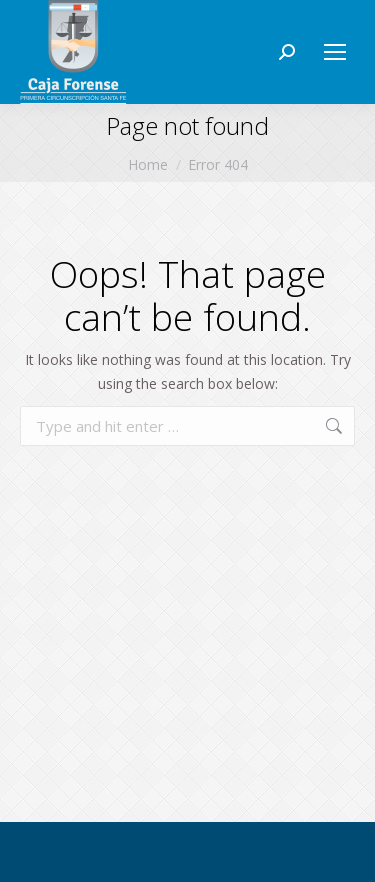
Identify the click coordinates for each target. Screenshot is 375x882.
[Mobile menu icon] (335, 52)
